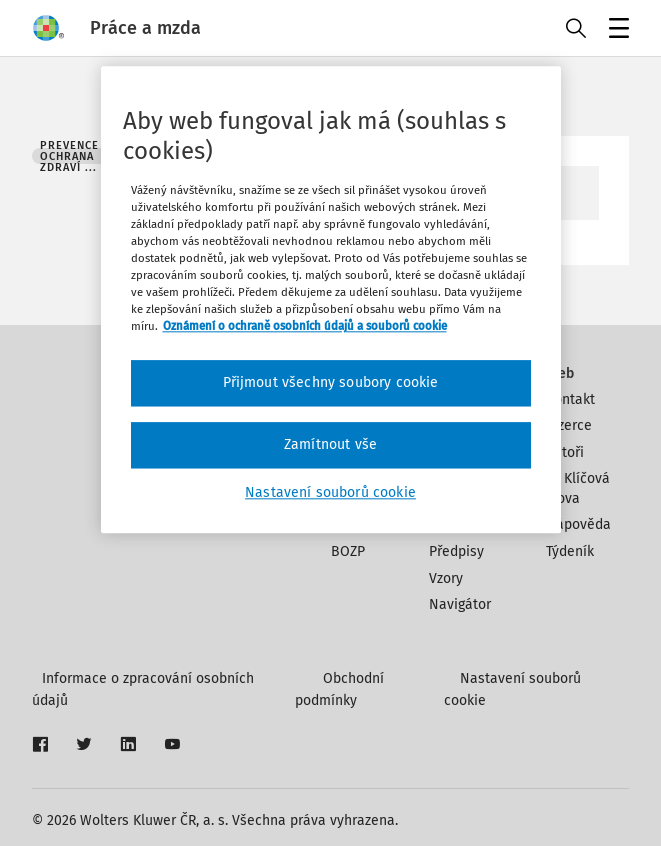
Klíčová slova (578, 488)
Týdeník (570, 551)
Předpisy (456, 551)
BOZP (348, 551)
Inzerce (569, 425)
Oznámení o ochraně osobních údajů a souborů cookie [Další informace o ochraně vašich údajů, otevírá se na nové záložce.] (305, 327)
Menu (615, 30)
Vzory (446, 578)
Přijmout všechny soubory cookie (331, 383)
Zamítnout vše (330, 444)
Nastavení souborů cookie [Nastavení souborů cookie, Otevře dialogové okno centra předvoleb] (330, 492)
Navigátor (460, 604)
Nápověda (578, 524)
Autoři (565, 452)
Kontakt (570, 399)
